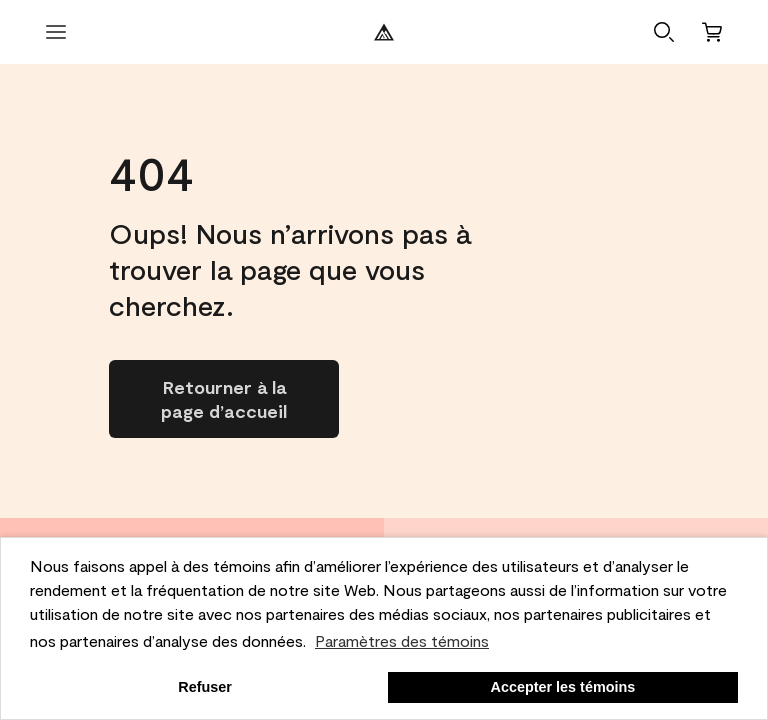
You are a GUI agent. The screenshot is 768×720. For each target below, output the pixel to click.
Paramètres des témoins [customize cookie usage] (402, 640)
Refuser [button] (205, 687)
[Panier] (712, 32)
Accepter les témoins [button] (563, 687)
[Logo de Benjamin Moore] (384, 32)
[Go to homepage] (224, 399)
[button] (664, 32)
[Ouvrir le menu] (56, 32)
